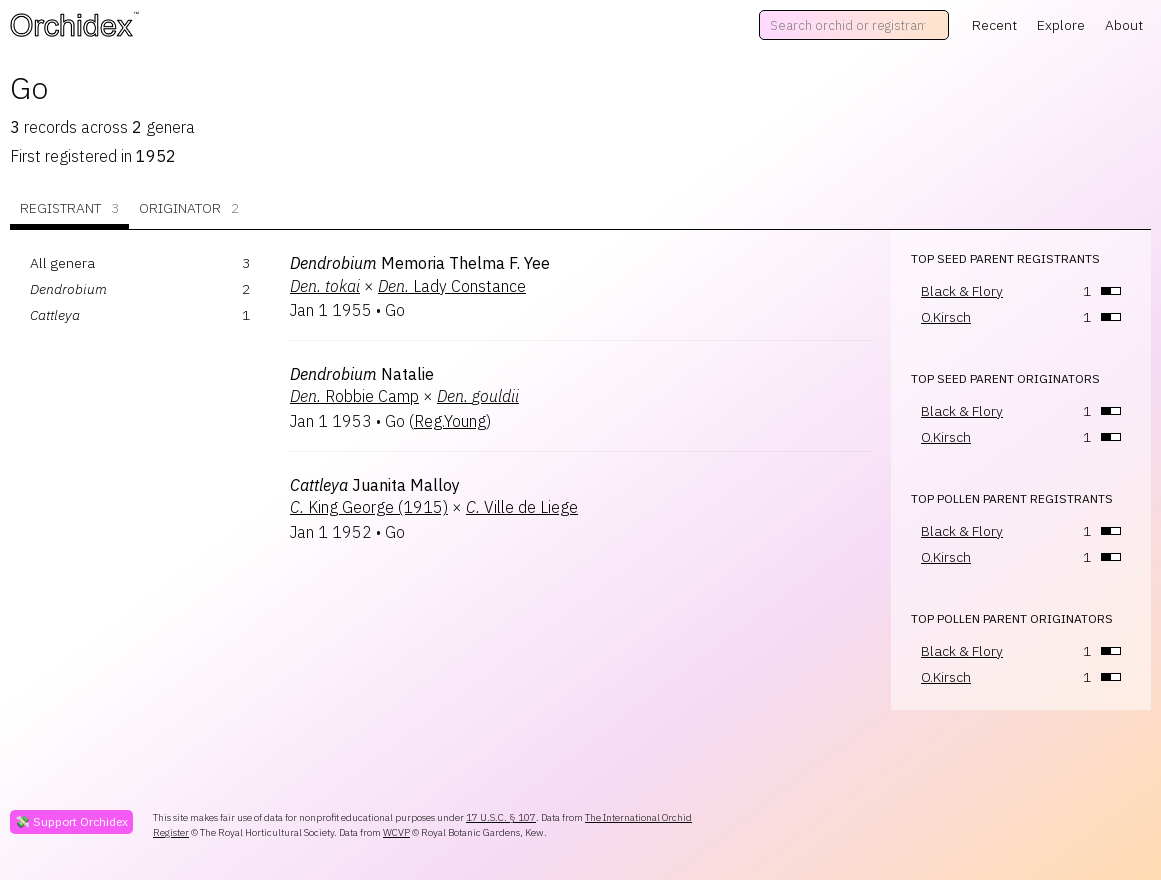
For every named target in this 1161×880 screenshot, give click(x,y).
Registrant (69, 208)
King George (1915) (369, 507)
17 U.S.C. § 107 (501, 817)
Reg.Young (450, 421)
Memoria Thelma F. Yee (420, 263)
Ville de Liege (522, 507)
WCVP (396, 832)
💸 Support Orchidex (71, 821)
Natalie (362, 374)
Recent (994, 25)
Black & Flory (962, 291)
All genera (62, 263)
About (1124, 25)
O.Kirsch (946, 317)
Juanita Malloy (375, 485)
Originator (189, 208)
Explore (1061, 25)
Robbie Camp (354, 396)
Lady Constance (452, 286)
